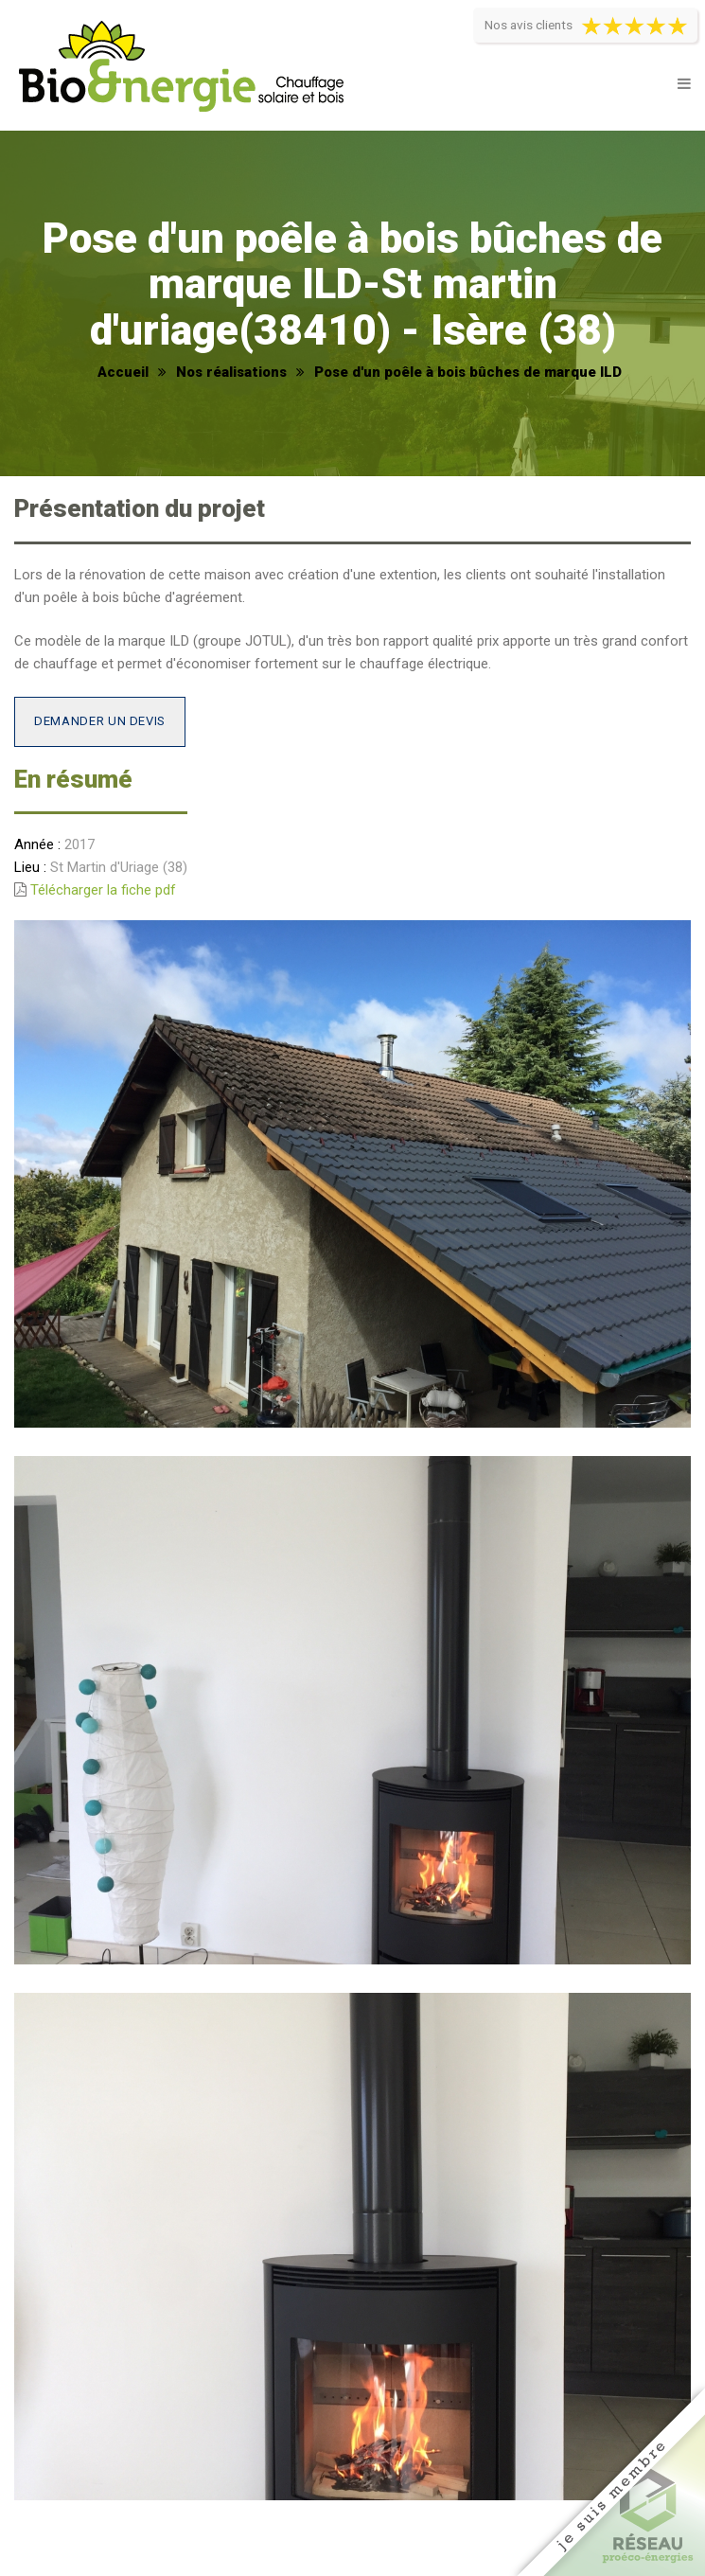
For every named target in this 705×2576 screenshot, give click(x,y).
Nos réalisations (231, 372)
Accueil (123, 372)
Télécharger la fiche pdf (103, 889)
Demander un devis (100, 721)
